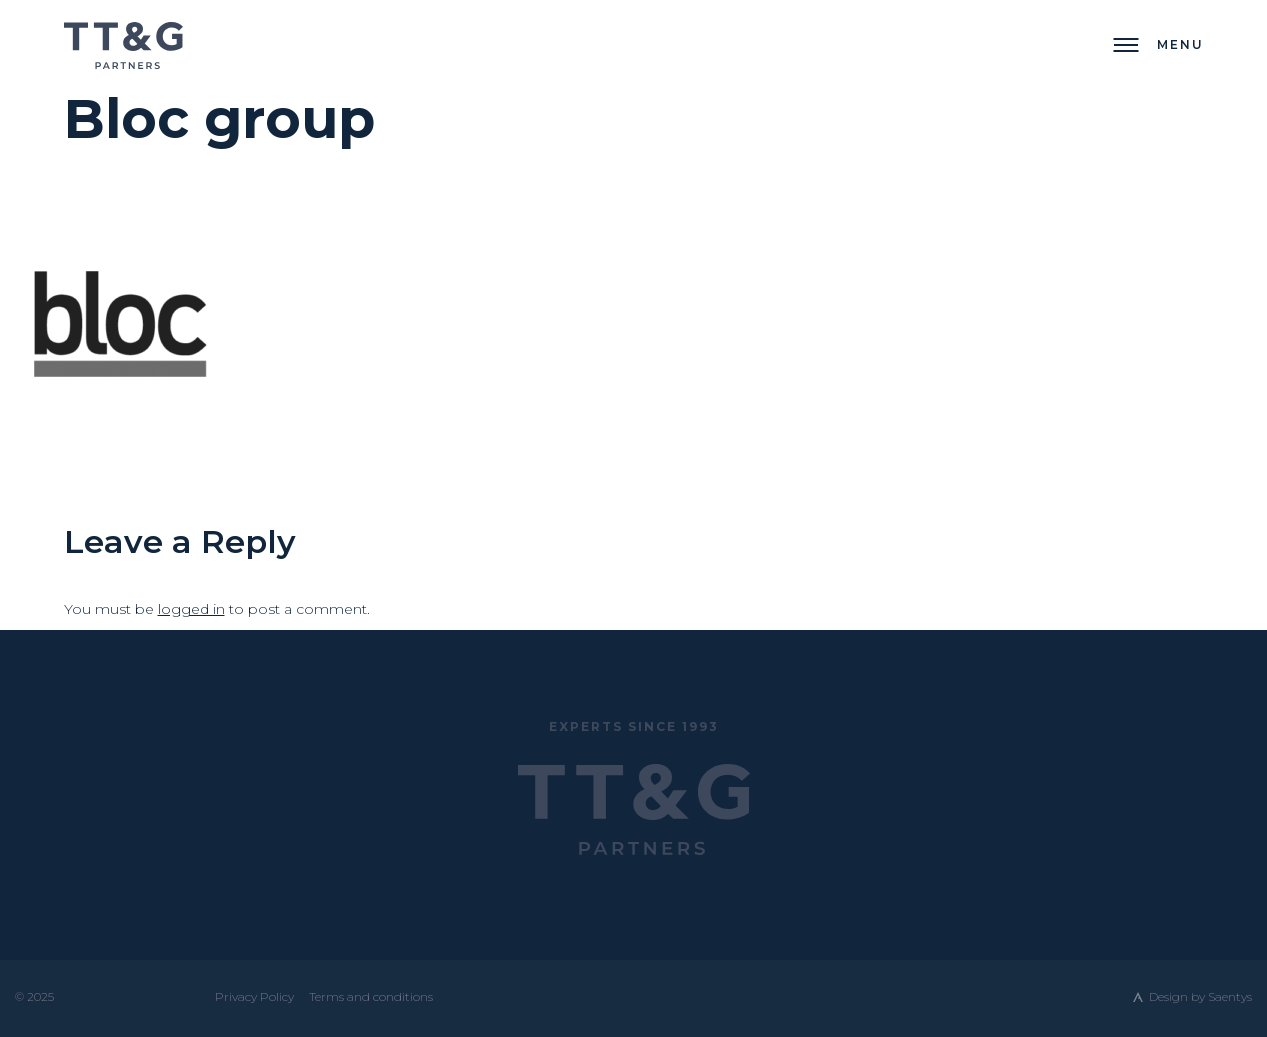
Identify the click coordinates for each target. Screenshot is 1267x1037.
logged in (191, 609)
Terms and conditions (371, 996)
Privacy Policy (254, 996)
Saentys (1230, 996)
